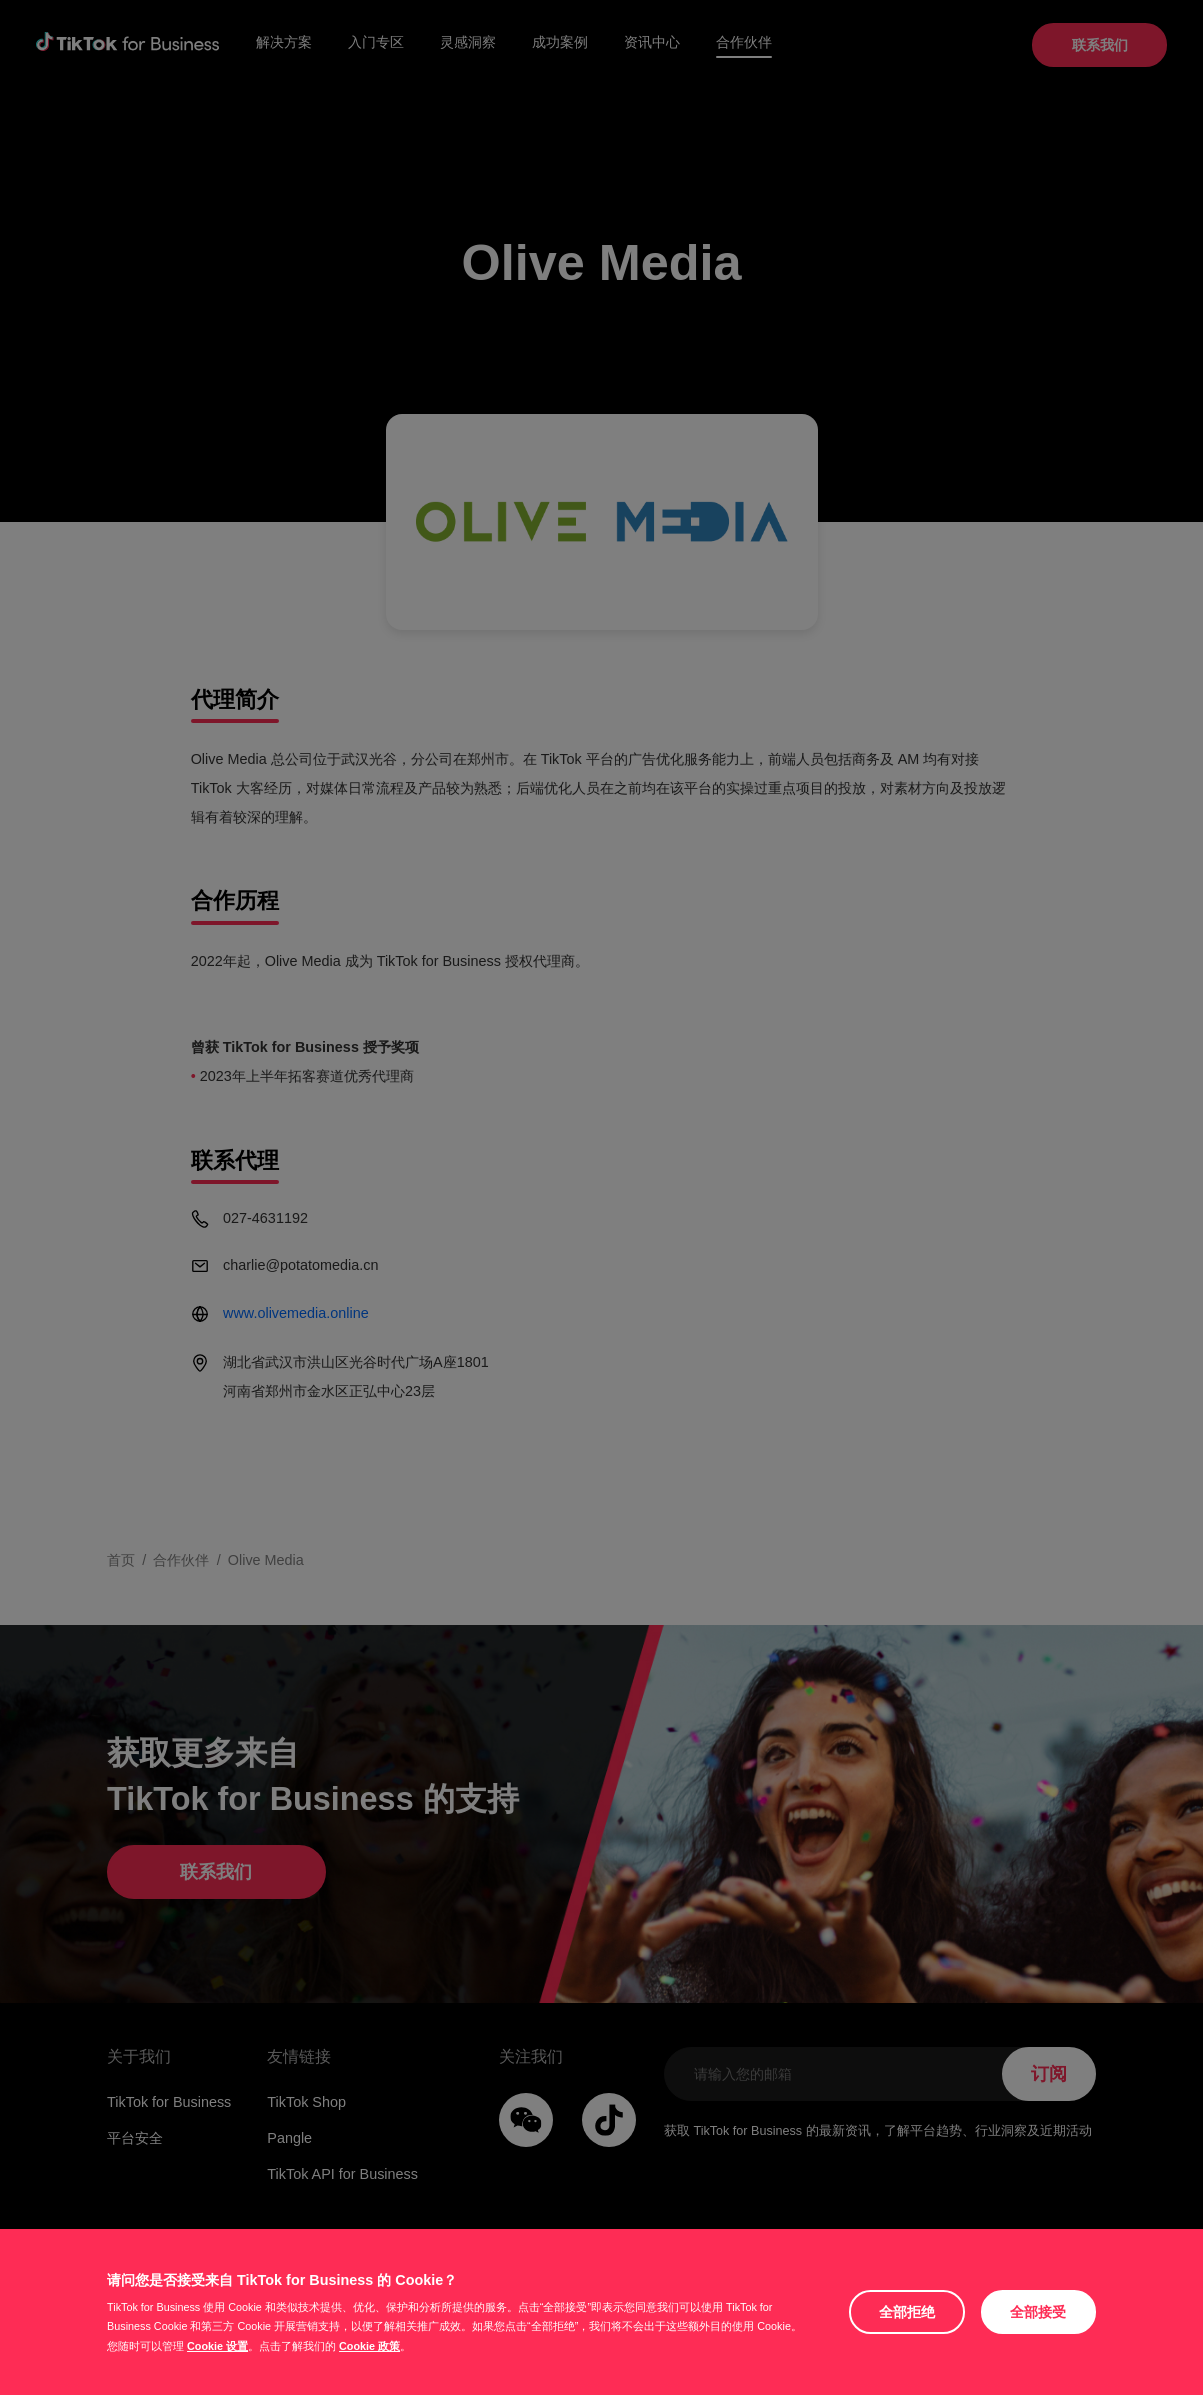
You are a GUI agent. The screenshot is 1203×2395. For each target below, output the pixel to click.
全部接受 (1038, 2312)
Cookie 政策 (369, 2346)
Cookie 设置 (217, 2346)
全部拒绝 (907, 2312)
